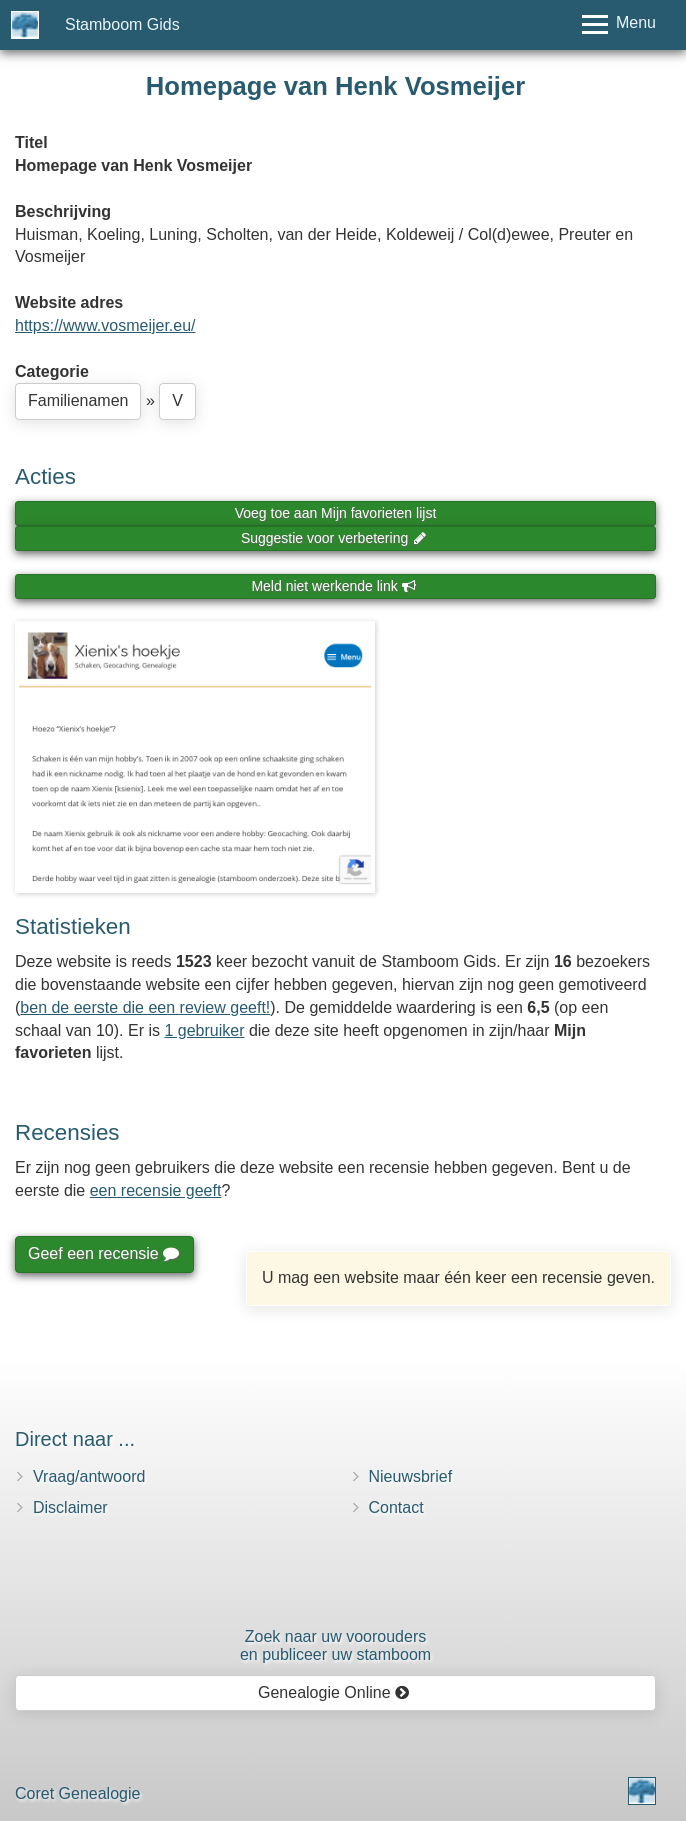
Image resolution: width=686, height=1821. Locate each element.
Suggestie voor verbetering (334, 538)
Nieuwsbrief (411, 1476)
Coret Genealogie (77, 1793)
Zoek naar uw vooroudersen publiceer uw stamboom (335, 1645)
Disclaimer (70, 1507)
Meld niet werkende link (333, 586)
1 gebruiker (204, 1030)
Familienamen (78, 400)
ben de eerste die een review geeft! (145, 1007)
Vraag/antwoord (89, 1476)
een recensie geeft (156, 1190)
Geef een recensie (103, 1253)
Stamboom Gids (122, 24)
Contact (396, 1507)
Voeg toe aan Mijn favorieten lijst (336, 513)
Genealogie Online (334, 1692)
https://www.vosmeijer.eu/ (105, 325)
